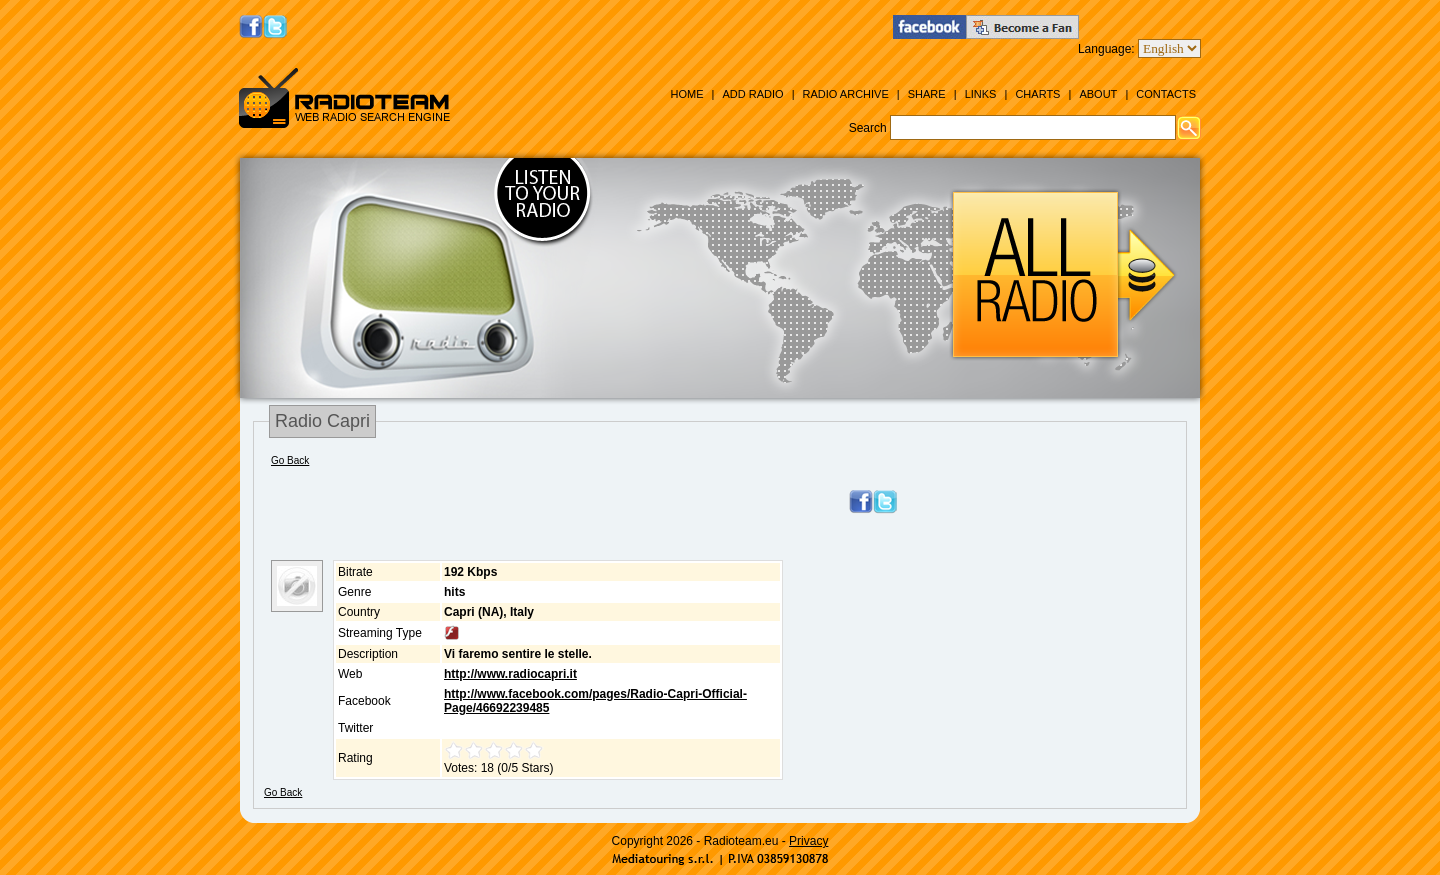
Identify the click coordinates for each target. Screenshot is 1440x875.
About (1098, 94)
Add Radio (752, 94)
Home (686, 94)
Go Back (290, 460)
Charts (1037, 94)
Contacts (1166, 94)
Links (981, 94)
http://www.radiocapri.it (510, 674)
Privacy (808, 841)
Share (927, 94)
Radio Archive (846, 94)
